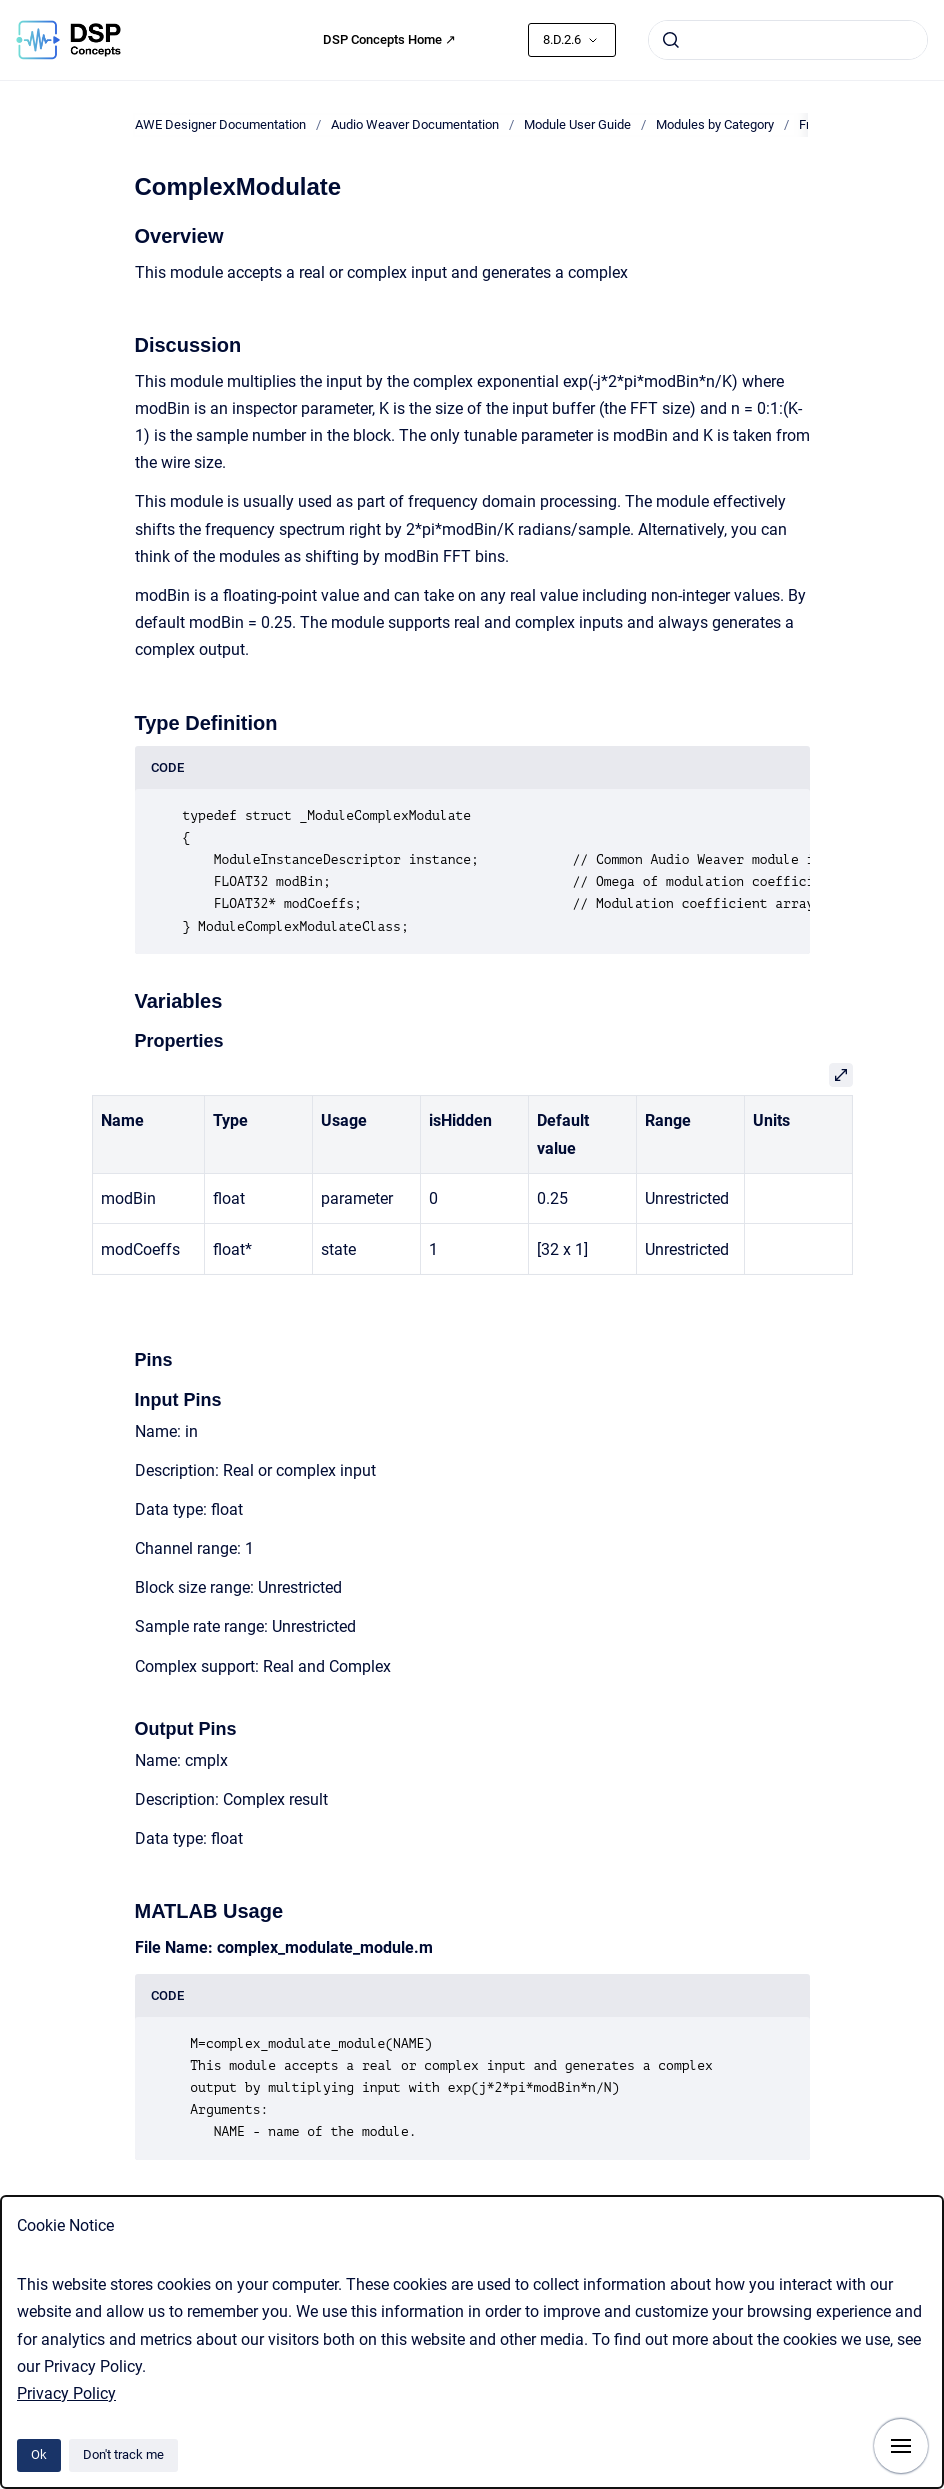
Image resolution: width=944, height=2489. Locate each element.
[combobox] (788, 40)
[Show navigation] (901, 2446)
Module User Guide (577, 124)
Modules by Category (715, 124)
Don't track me (123, 2454)
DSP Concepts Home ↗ (389, 39)
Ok (39, 2454)
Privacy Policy (66, 2393)
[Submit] (671, 40)
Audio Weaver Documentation (415, 124)
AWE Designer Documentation (220, 124)
